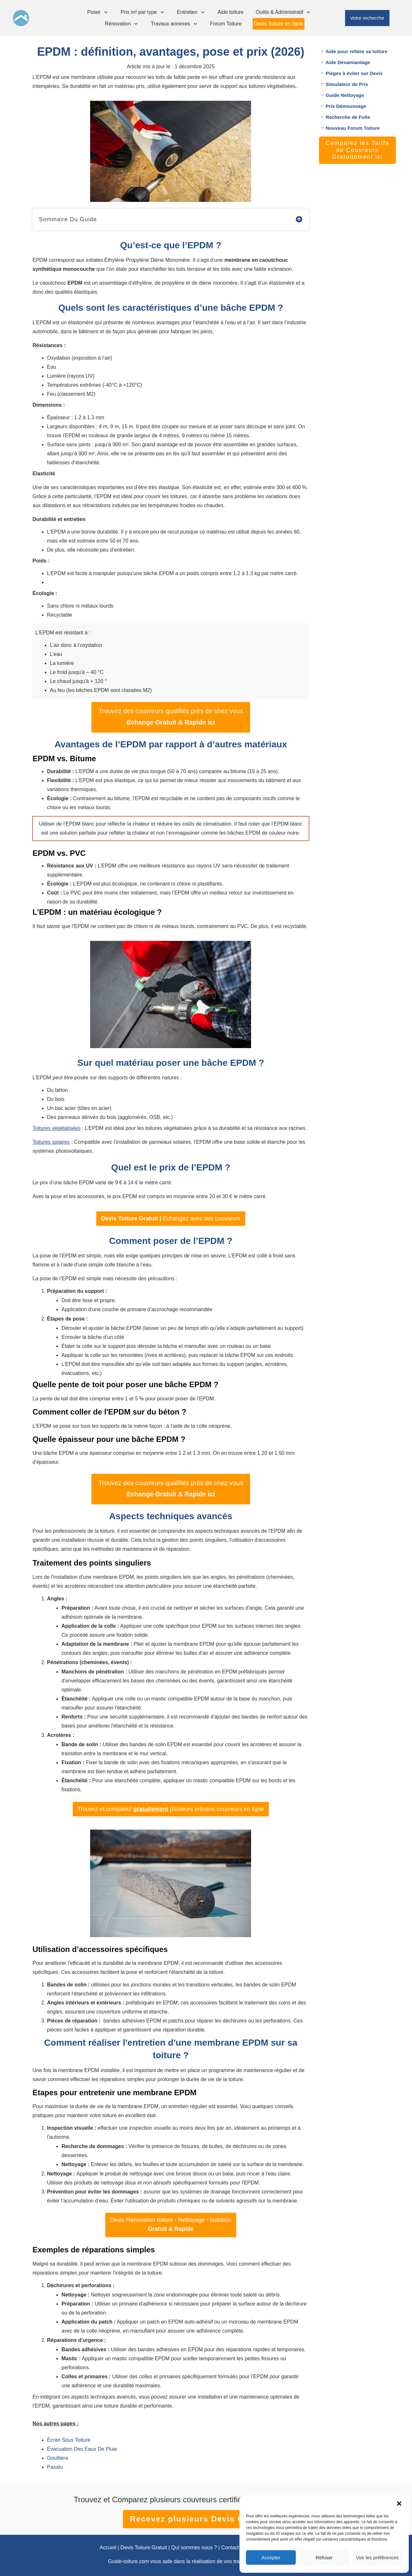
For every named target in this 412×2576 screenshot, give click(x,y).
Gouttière (57, 2458)
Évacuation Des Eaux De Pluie (82, 2449)
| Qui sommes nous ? (192, 2547)
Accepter (270, 2557)
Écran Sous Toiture (68, 2440)
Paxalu (55, 2467)
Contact (230, 2547)
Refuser (324, 2557)
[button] (399, 2503)
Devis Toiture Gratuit (143, 2547)
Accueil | (109, 2547)
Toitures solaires (51, 1142)
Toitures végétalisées (56, 1128)
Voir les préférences (377, 2557)
